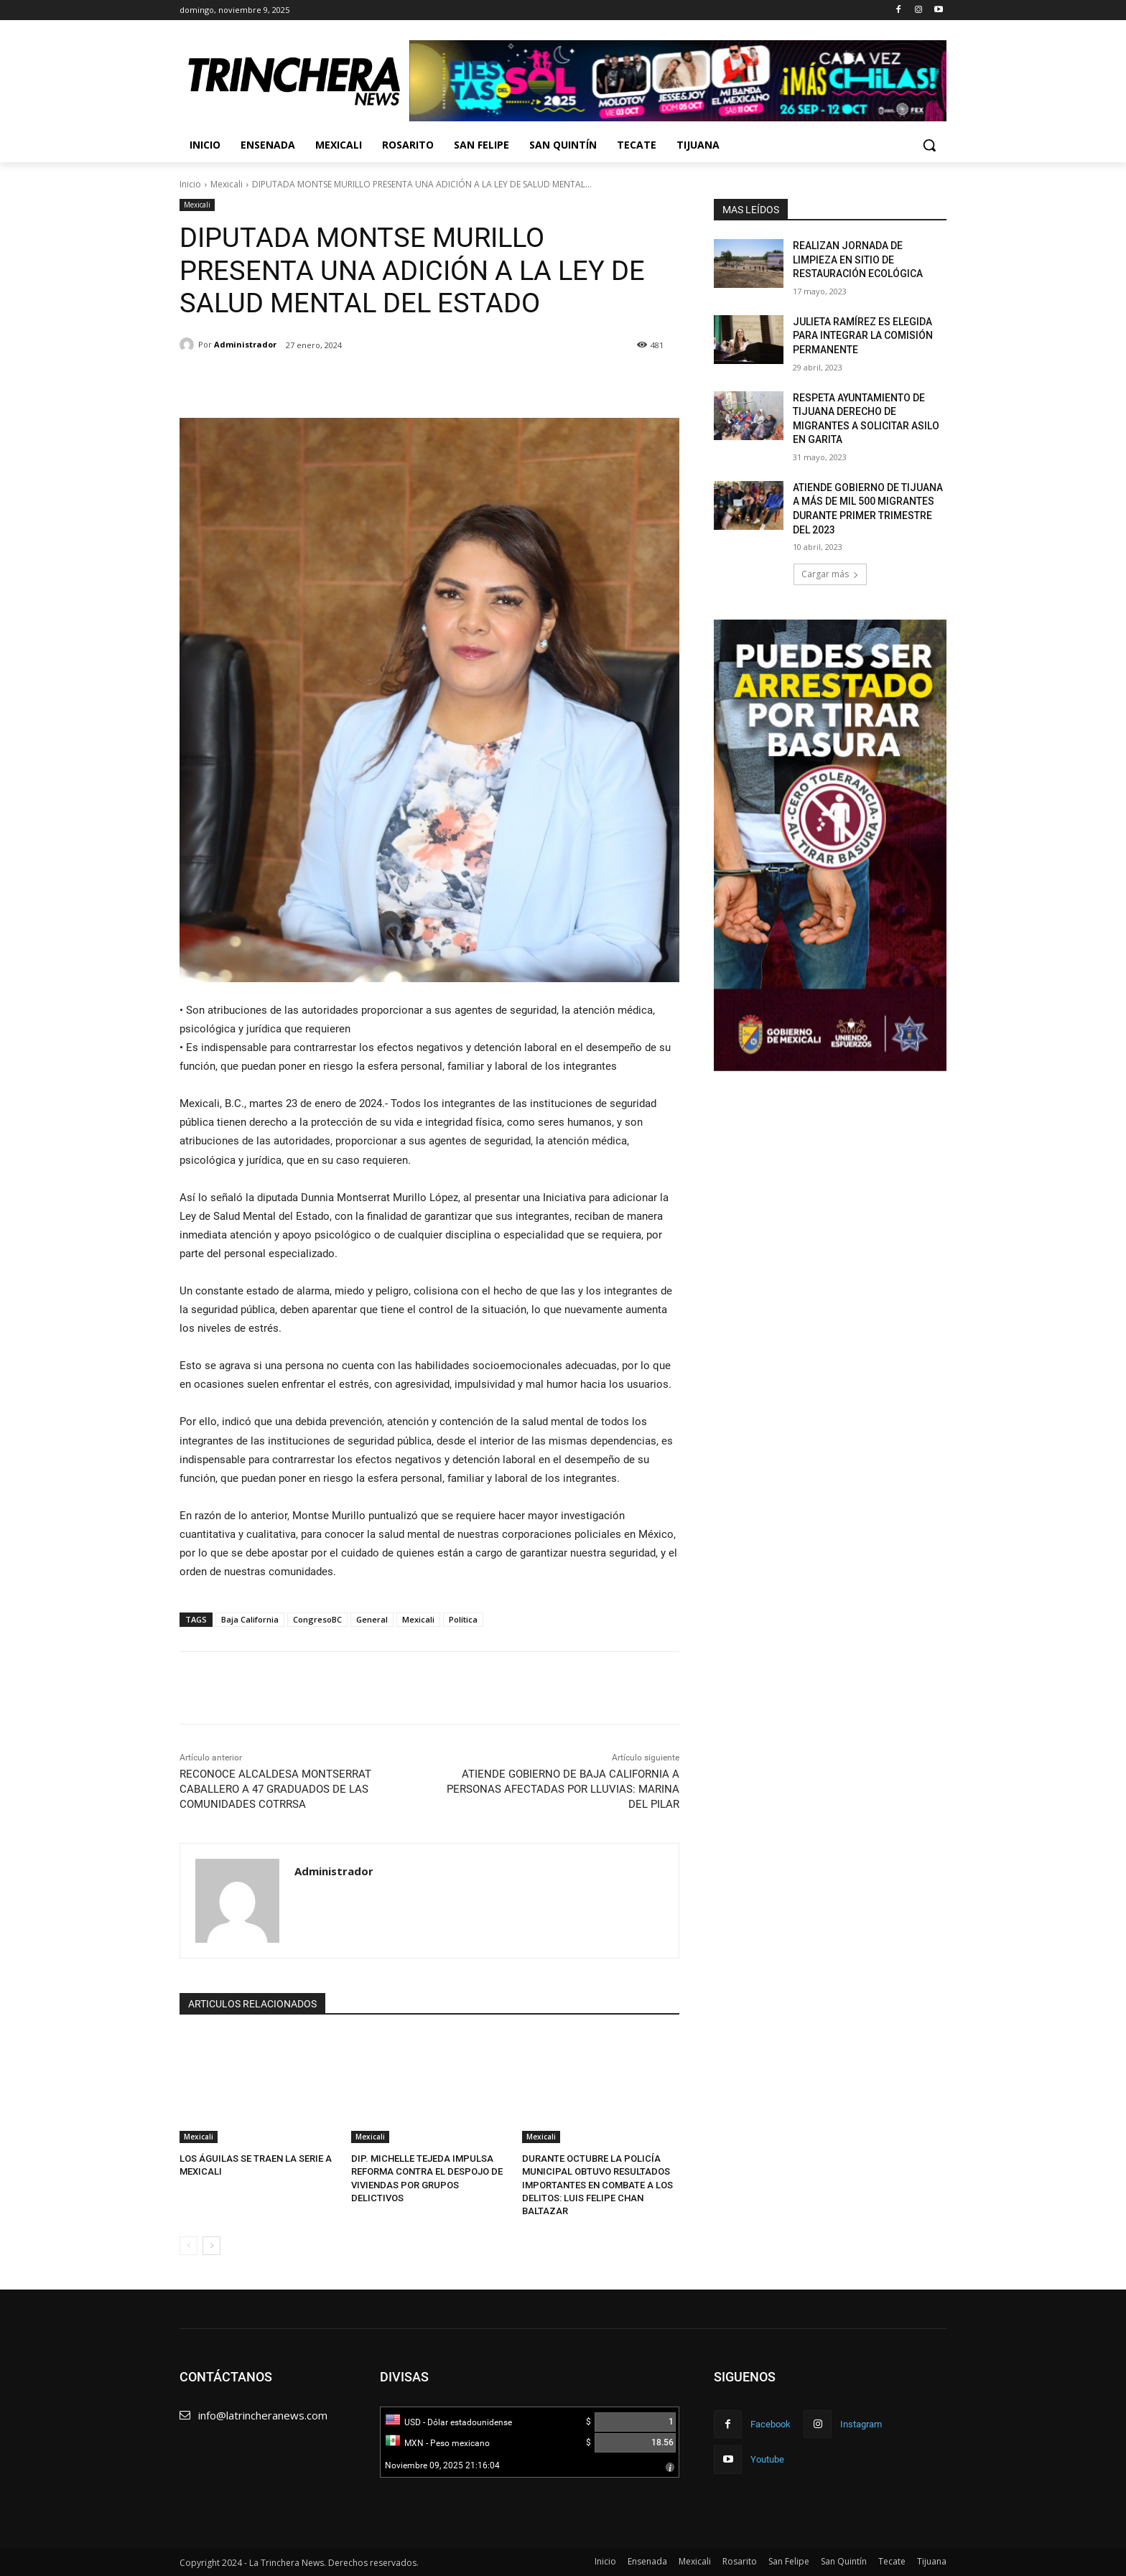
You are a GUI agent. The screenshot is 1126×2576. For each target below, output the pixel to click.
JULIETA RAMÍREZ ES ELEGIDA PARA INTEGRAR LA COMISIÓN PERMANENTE (863, 335)
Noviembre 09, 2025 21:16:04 (442, 2465)
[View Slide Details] (677, 80)
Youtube (767, 2459)
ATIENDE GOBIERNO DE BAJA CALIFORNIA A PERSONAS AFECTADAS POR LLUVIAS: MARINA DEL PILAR (563, 1789)
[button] (929, 145)
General (372, 1619)
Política (463, 1619)
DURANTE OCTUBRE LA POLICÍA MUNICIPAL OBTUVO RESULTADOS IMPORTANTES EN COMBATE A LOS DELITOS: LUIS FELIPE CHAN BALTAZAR (597, 2184)
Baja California (250, 1619)
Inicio (190, 184)
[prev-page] (188, 2245)
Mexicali (226, 184)
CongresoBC (317, 1619)
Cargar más (830, 574)
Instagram (861, 2424)
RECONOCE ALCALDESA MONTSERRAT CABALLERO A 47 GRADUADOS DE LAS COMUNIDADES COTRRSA (275, 1789)
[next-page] (211, 2245)
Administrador (245, 344)
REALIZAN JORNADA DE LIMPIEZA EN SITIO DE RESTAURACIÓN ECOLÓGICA (858, 259)
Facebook (770, 2424)
